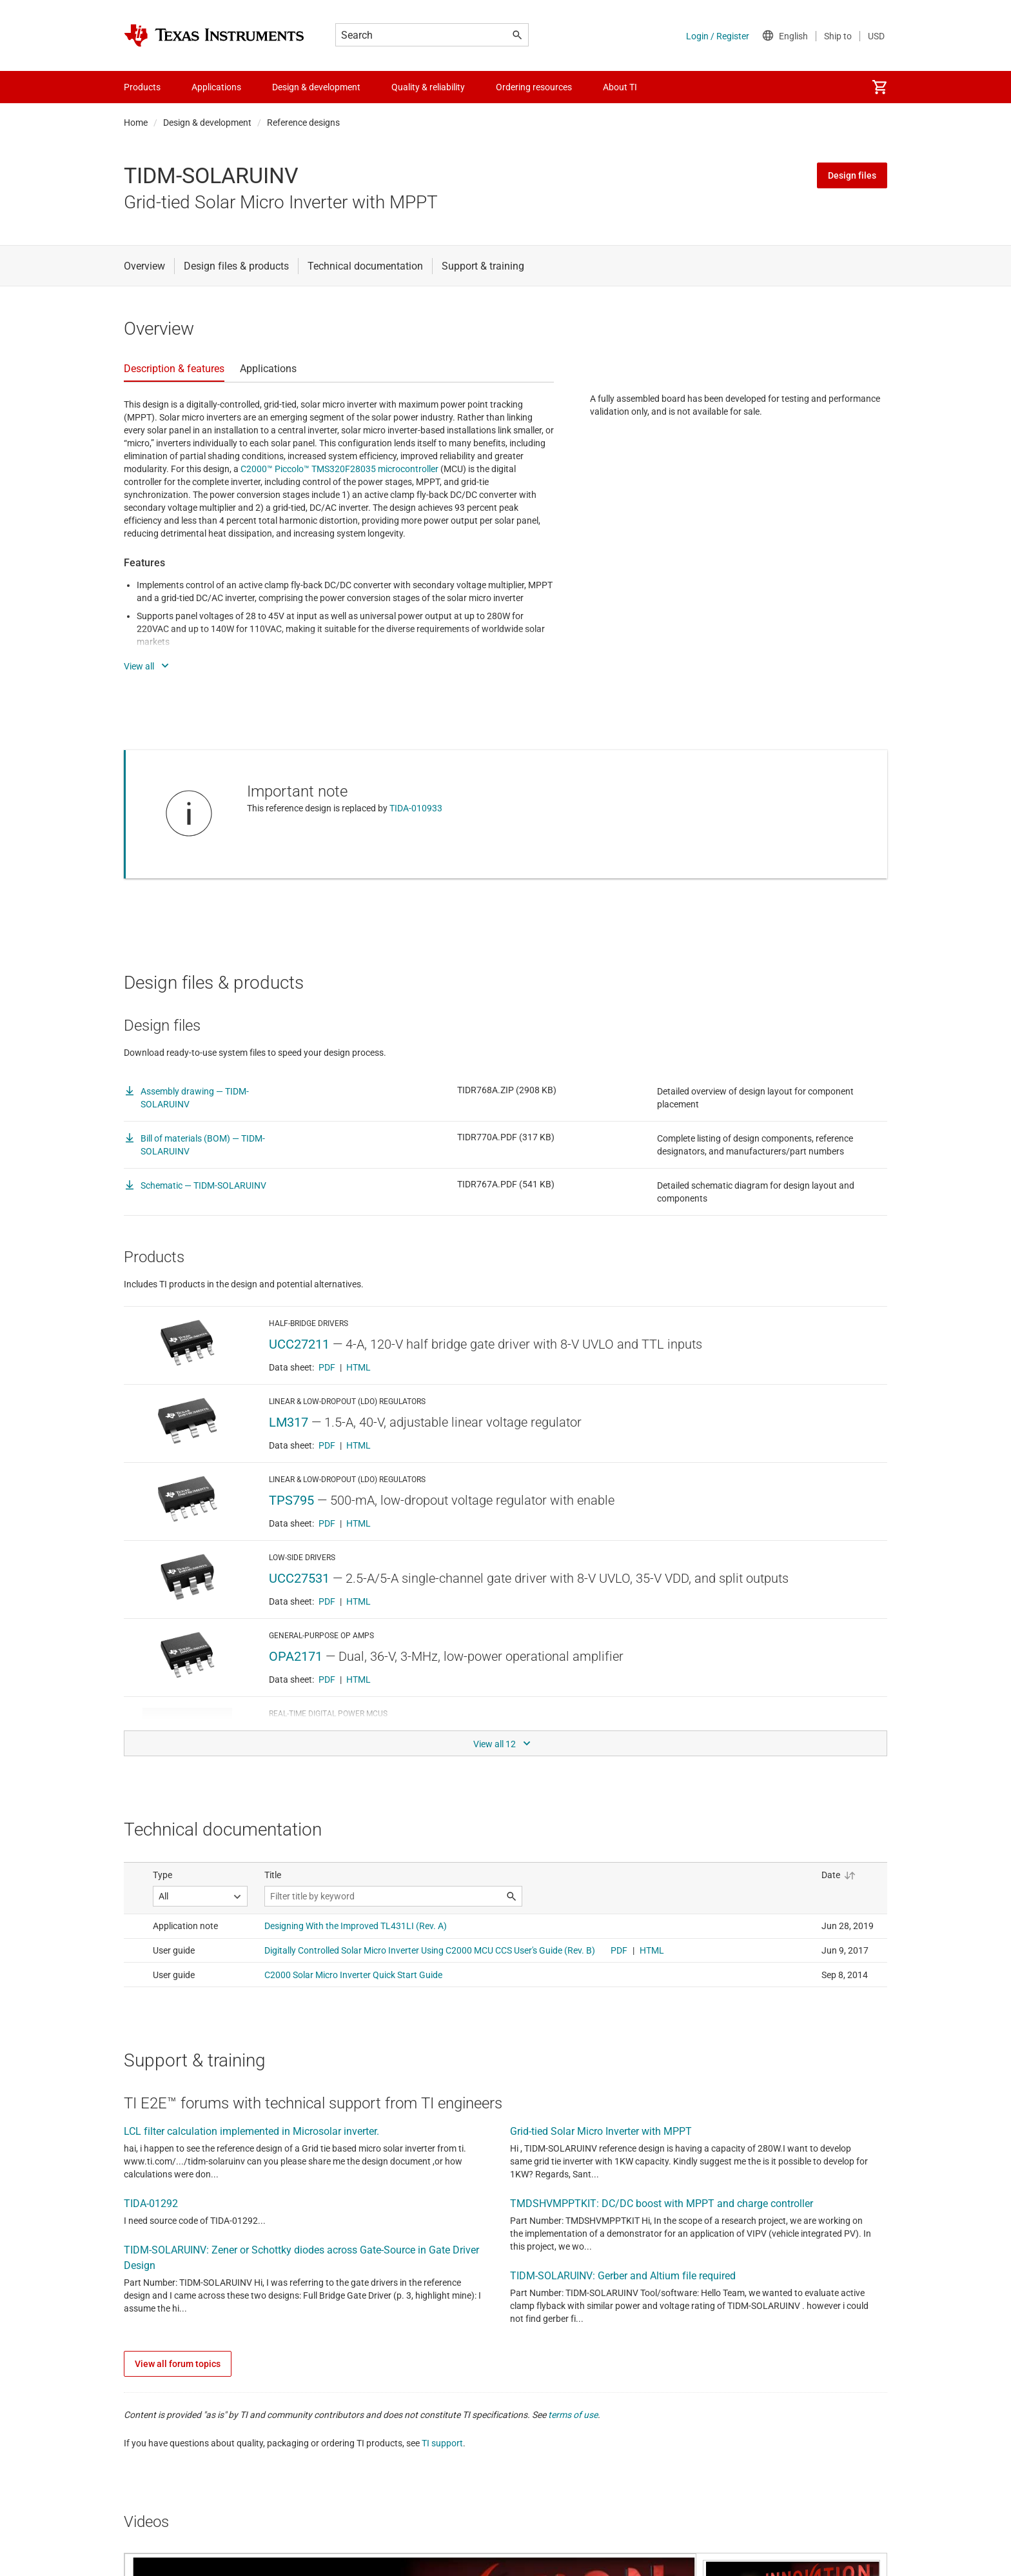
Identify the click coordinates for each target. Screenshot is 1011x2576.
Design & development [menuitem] (316, 87)
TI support (442, 2443)
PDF (327, 1367)
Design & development (207, 122)
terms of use (573, 2415)
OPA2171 (295, 1656)
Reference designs (303, 122)
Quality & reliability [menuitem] (428, 87)
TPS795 (291, 1500)
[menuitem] (879, 87)
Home (136, 122)
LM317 (288, 1422)
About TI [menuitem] (620, 87)
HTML (358, 1367)
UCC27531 (299, 1578)
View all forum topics (178, 2364)
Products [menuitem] (142, 87)
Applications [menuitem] (216, 87)
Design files (852, 175)
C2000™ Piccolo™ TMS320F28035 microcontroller (339, 469)
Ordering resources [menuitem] (534, 87)
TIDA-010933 (415, 808)
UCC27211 (299, 1344)
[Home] (214, 35)
